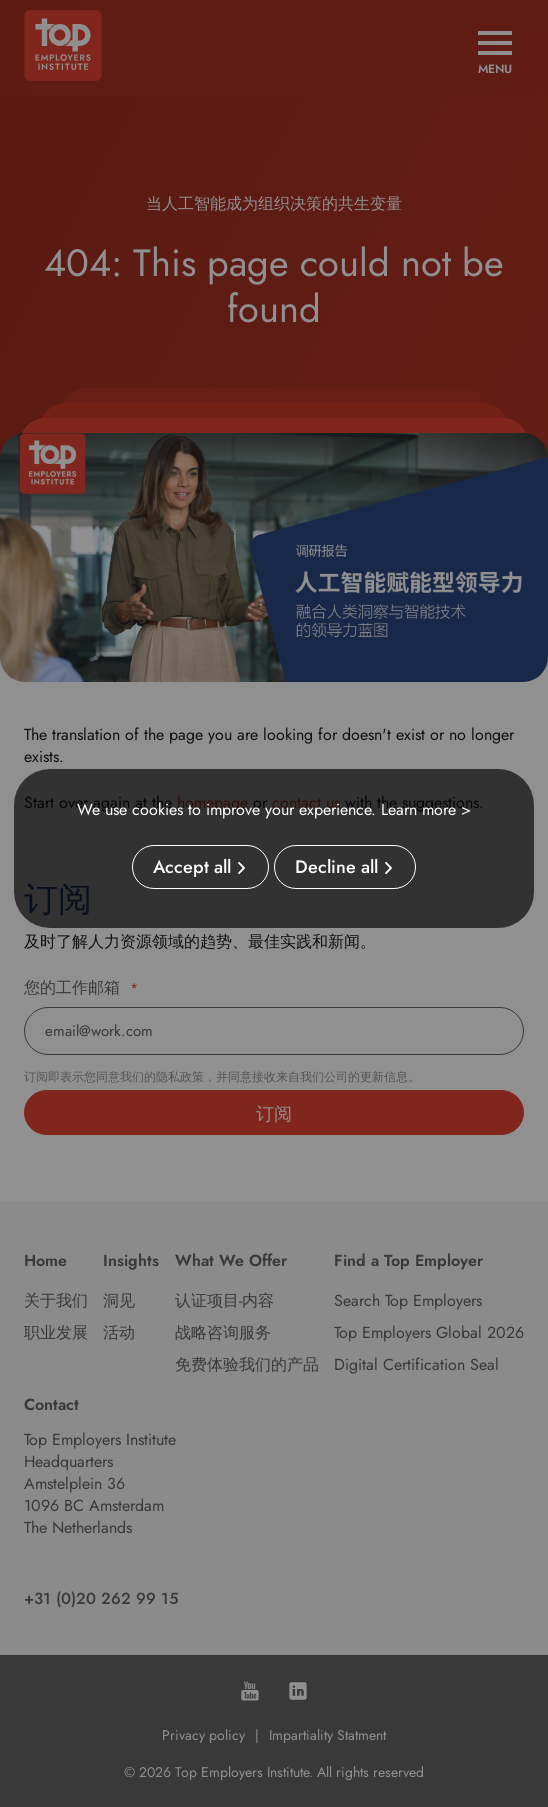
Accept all (192, 867)
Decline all (336, 867)
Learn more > (426, 809)
